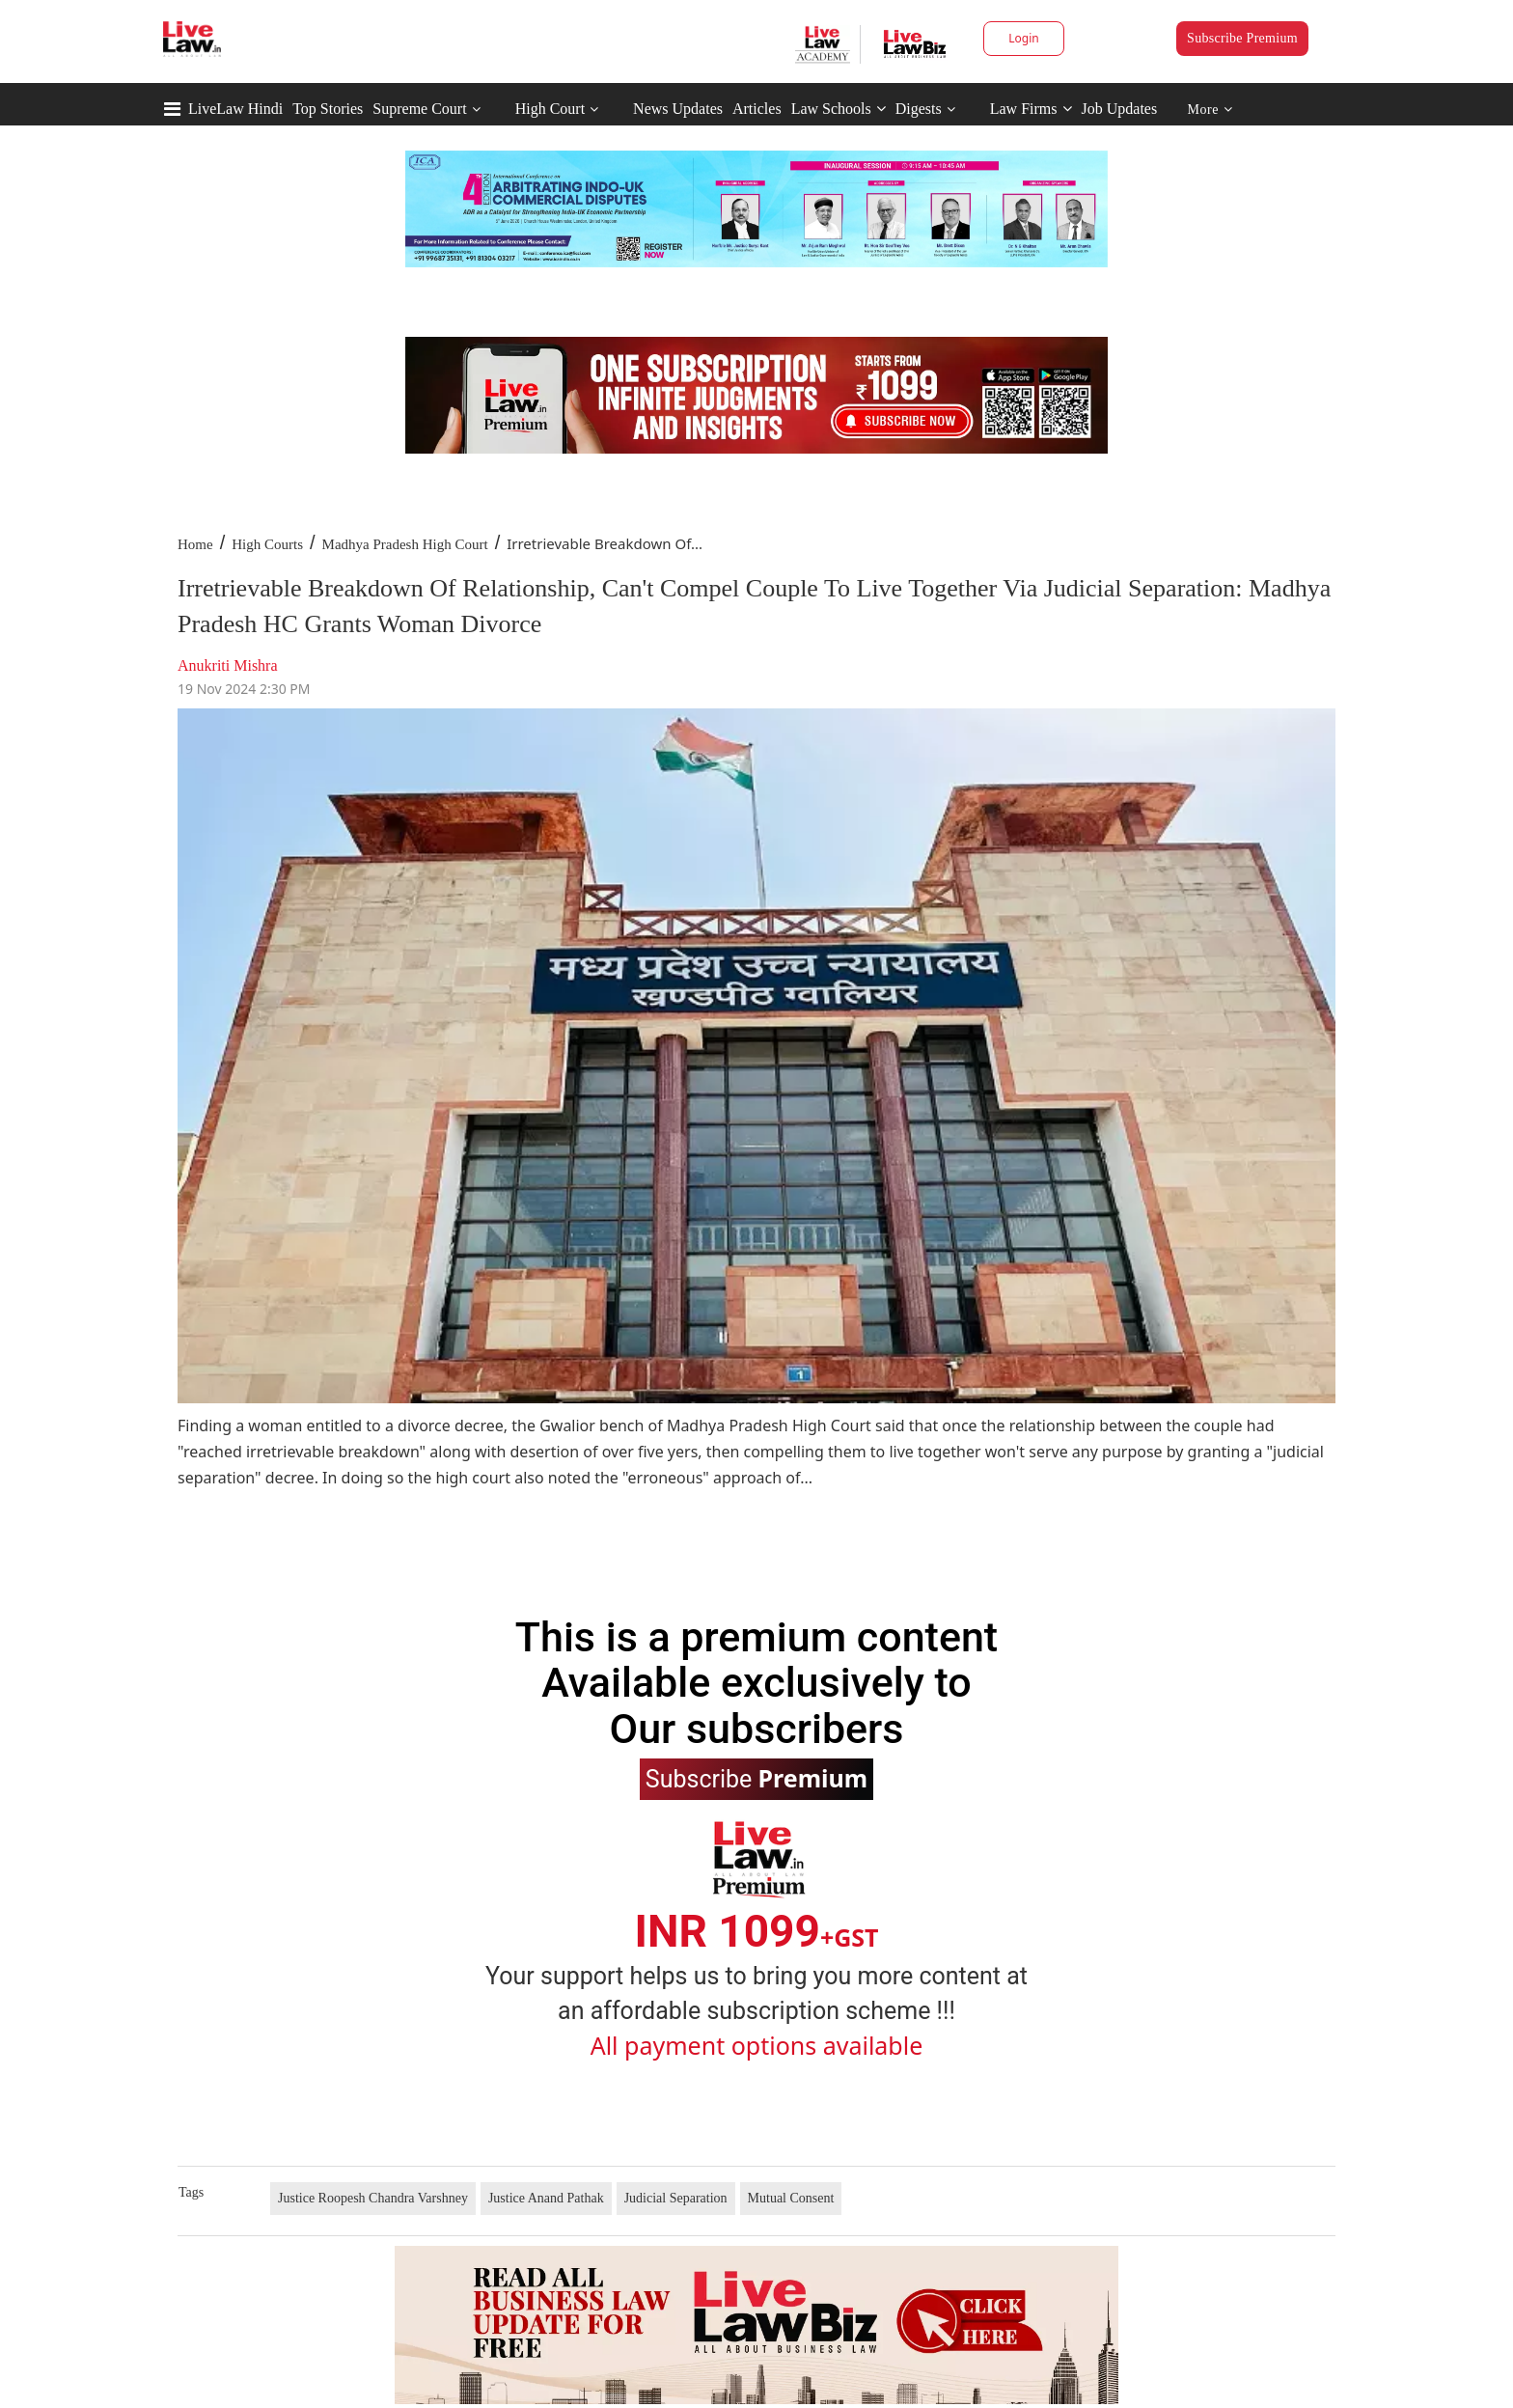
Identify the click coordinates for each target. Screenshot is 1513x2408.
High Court (550, 108)
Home (195, 544)
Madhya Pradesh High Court (405, 544)
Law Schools (838, 108)
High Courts (267, 544)
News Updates (678, 108)
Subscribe (756, 1777)
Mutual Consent (791, 2198)
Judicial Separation (676, 2198)
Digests (918, 108)
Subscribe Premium (1242, 38)
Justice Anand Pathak (546, 2198)
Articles (757, 108)
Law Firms (1031, 108)
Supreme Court (419, 108)
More (1210, 109)
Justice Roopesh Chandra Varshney (373, 2198)
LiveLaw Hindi (235, 108)
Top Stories (327, 108)
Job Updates (1120, 108)
